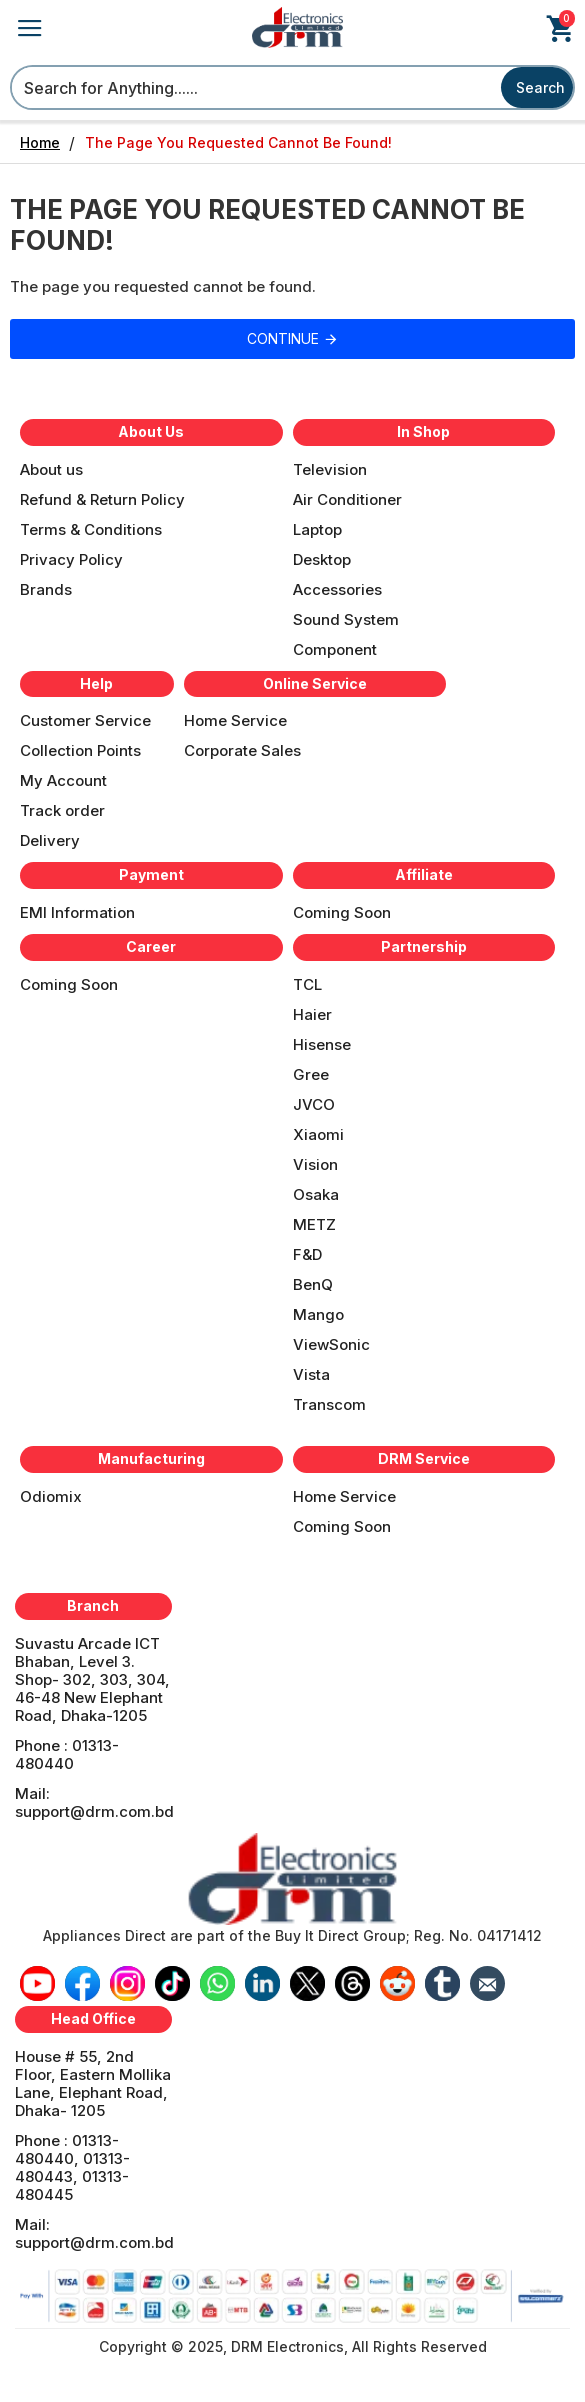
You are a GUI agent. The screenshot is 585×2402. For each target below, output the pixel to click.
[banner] (292, 1879)
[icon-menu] (37, 1983)
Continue (283, 338)
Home (40, 142)
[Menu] (51, 476)
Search (540, 87)
